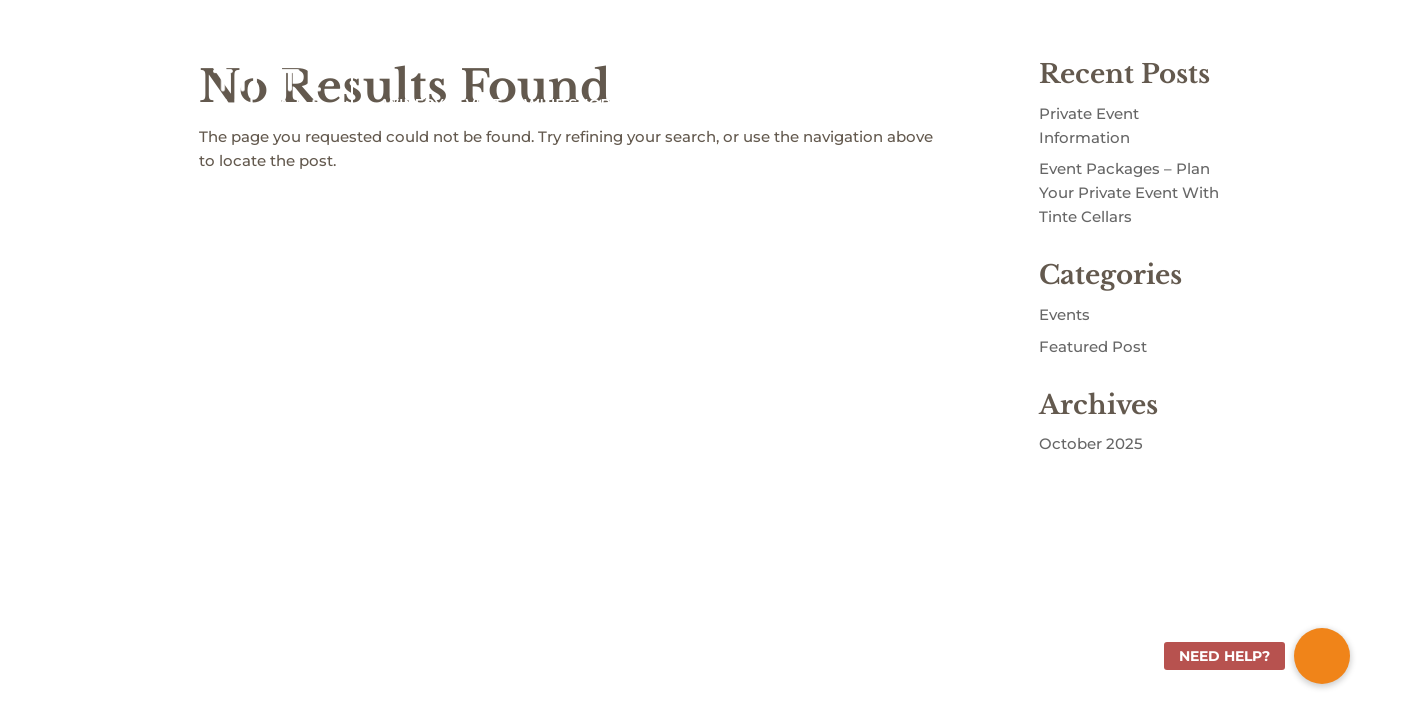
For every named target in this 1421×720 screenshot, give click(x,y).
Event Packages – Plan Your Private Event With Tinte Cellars (1129, 192)
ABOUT (765, 104)
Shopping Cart (1162, 40)
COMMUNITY (860, 104)
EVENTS (976, 104)
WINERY (413, 104)
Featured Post (1093, 346)
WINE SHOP (567, 104)
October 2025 (1091, 443)
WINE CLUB (675, 104)
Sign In (1074, 40)
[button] (1322, 656)
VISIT (483, 104)
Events (1064, 314)
